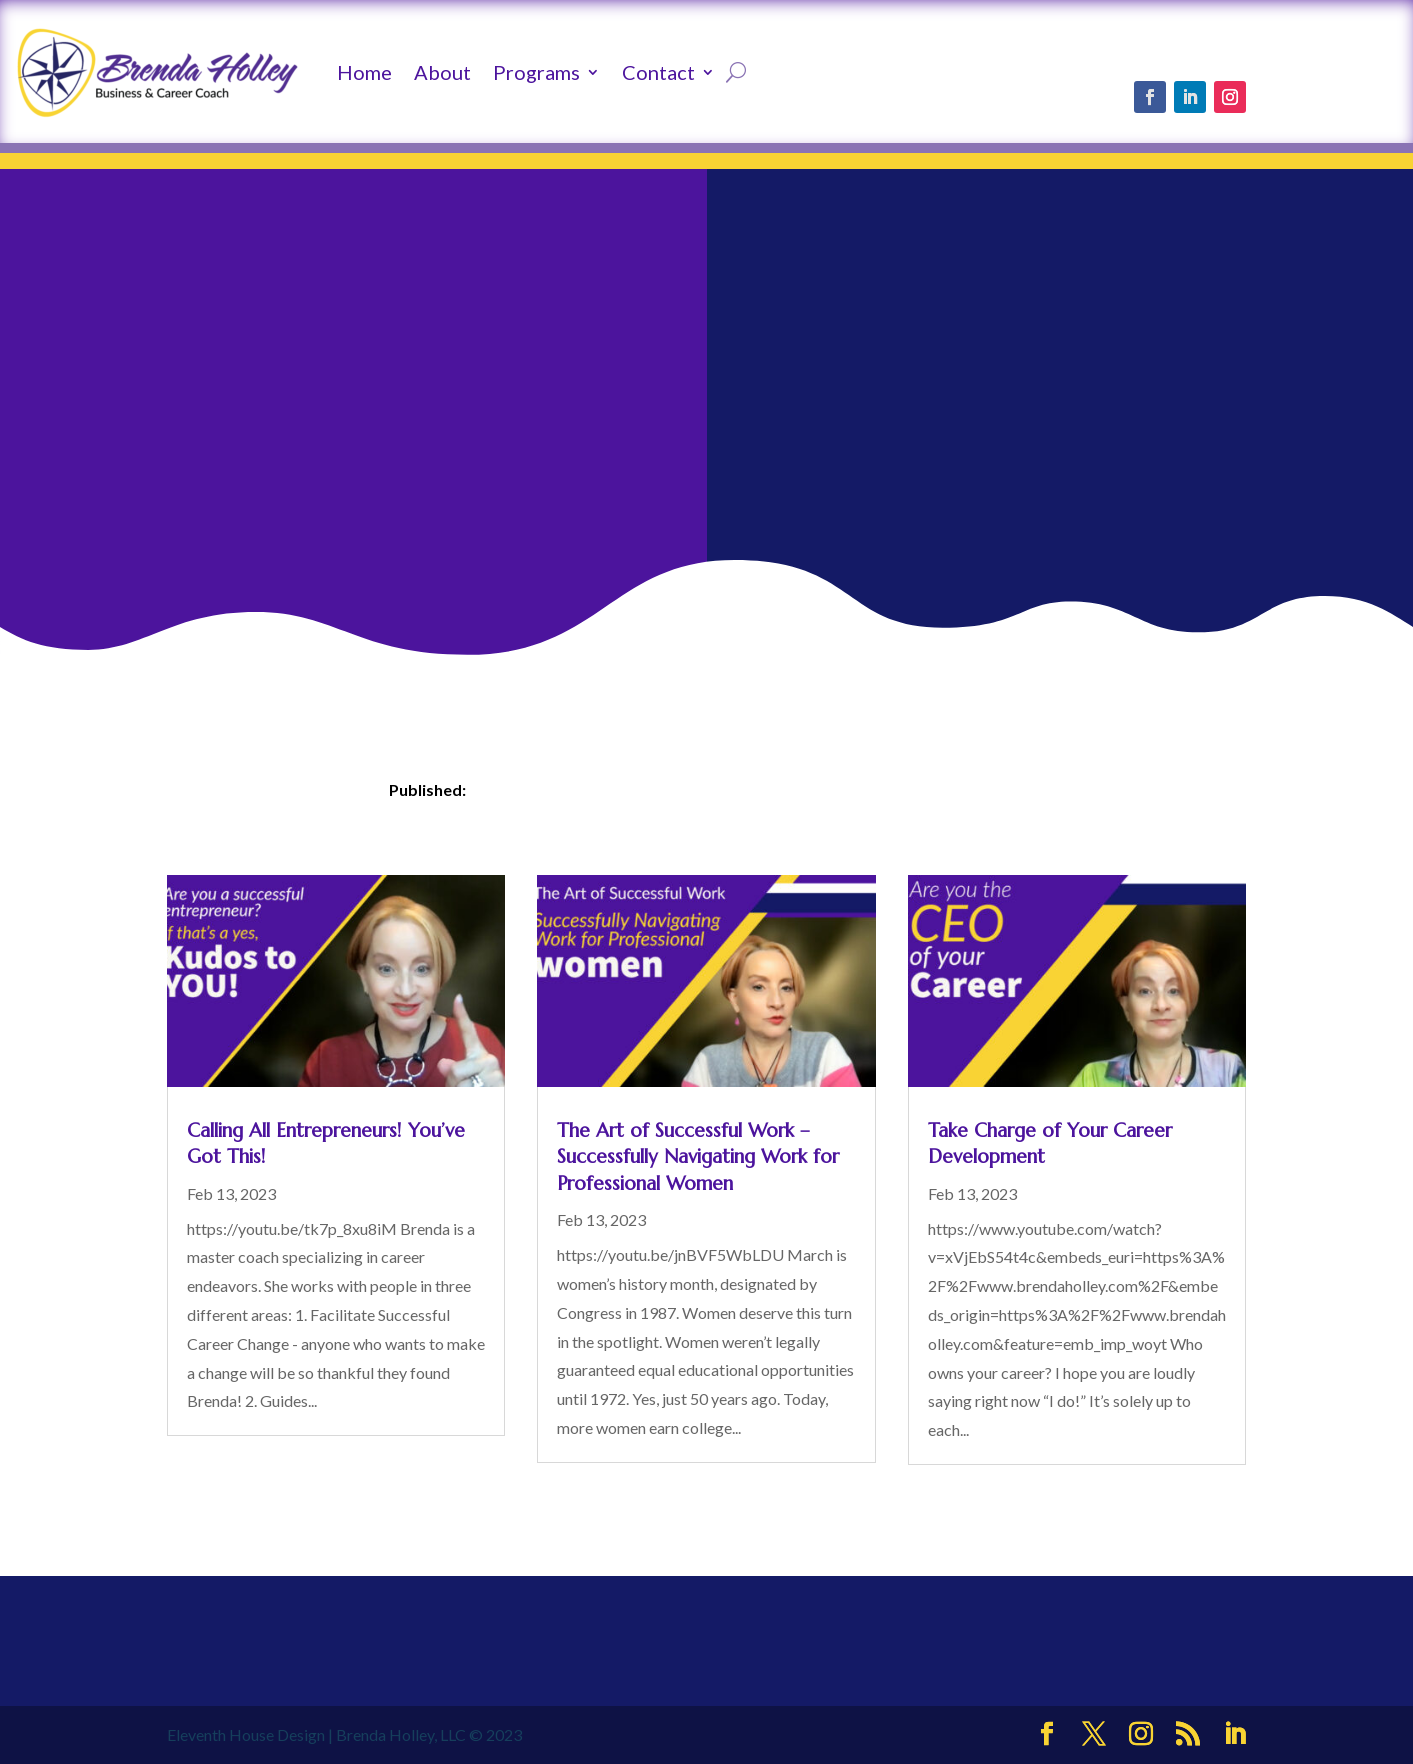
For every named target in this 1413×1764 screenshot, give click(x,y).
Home (364, 72)
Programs (536, 72)
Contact (658, 72)
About (442, 72)
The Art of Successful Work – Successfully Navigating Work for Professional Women (698, 1156)
